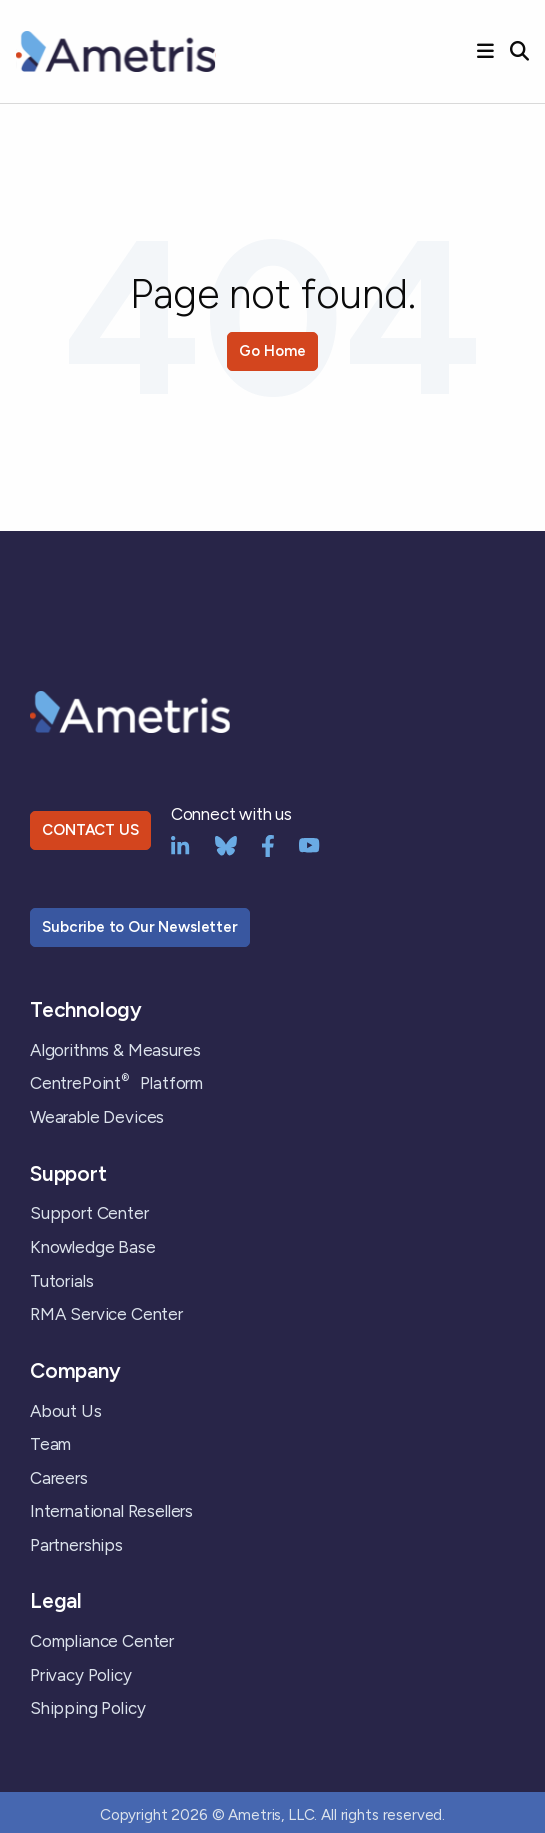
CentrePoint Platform (116, 1083)
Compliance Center (102, 1641)
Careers (59, 1478)
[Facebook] (268, 844)
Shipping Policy (87, 1708)
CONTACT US (90, 830)
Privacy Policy (81, 1675)
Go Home (272, 351)
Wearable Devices (97, 1117)
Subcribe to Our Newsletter (140, 927)
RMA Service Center (106, 1314)
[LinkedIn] (180, 844)
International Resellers (111, 1511)
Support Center (89, 1213)
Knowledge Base (93, 1247)
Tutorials (61, 1281)
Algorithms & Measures (115, 1050)
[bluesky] (226, 844)
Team (50, 1444)
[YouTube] (309, 844)
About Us (66, 1411)
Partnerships (76, 1545)
